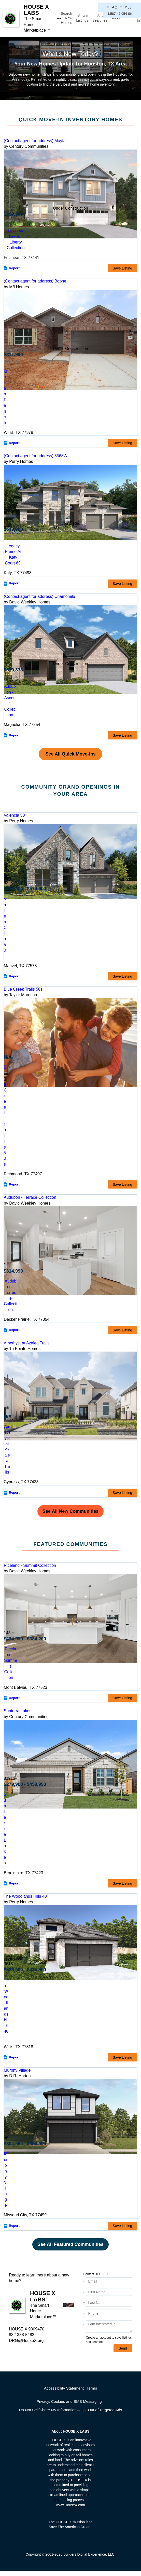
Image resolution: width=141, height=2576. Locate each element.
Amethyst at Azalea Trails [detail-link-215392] (27, 1343)
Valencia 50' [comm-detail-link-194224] (5, 927)
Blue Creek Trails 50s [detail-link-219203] (23, 989)
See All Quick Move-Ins (70, 754)
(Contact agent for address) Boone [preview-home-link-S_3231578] (35, 281)
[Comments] (109, 2326)
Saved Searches (99, 18)
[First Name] (109, 2292)
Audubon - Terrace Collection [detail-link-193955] (30, 1197)
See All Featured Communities (70, 2244)
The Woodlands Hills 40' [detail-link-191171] (26, 1896)
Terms (92, 2388)
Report (14, 268)
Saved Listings (82, 18)
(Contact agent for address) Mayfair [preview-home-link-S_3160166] (36, 141)
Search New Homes (66, 18)
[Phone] (109, 2313)
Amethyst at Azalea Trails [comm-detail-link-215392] (7, 1449)
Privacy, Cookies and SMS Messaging (69, 2401)
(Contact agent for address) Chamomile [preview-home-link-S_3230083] (39, 596)
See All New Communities (70, 1511)
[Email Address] (109, 2281)
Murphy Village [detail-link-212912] (17, 2070)
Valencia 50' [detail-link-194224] (14, 815)
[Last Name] (109, 2303)
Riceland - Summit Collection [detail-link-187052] (30, 1565)
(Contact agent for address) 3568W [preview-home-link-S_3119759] (35, 456)
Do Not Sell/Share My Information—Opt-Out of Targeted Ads (70, 2410)
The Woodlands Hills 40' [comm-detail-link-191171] (6, 2008)
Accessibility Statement (64, 2388)
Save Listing (122, 268)
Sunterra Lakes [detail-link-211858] (18, 1711)
